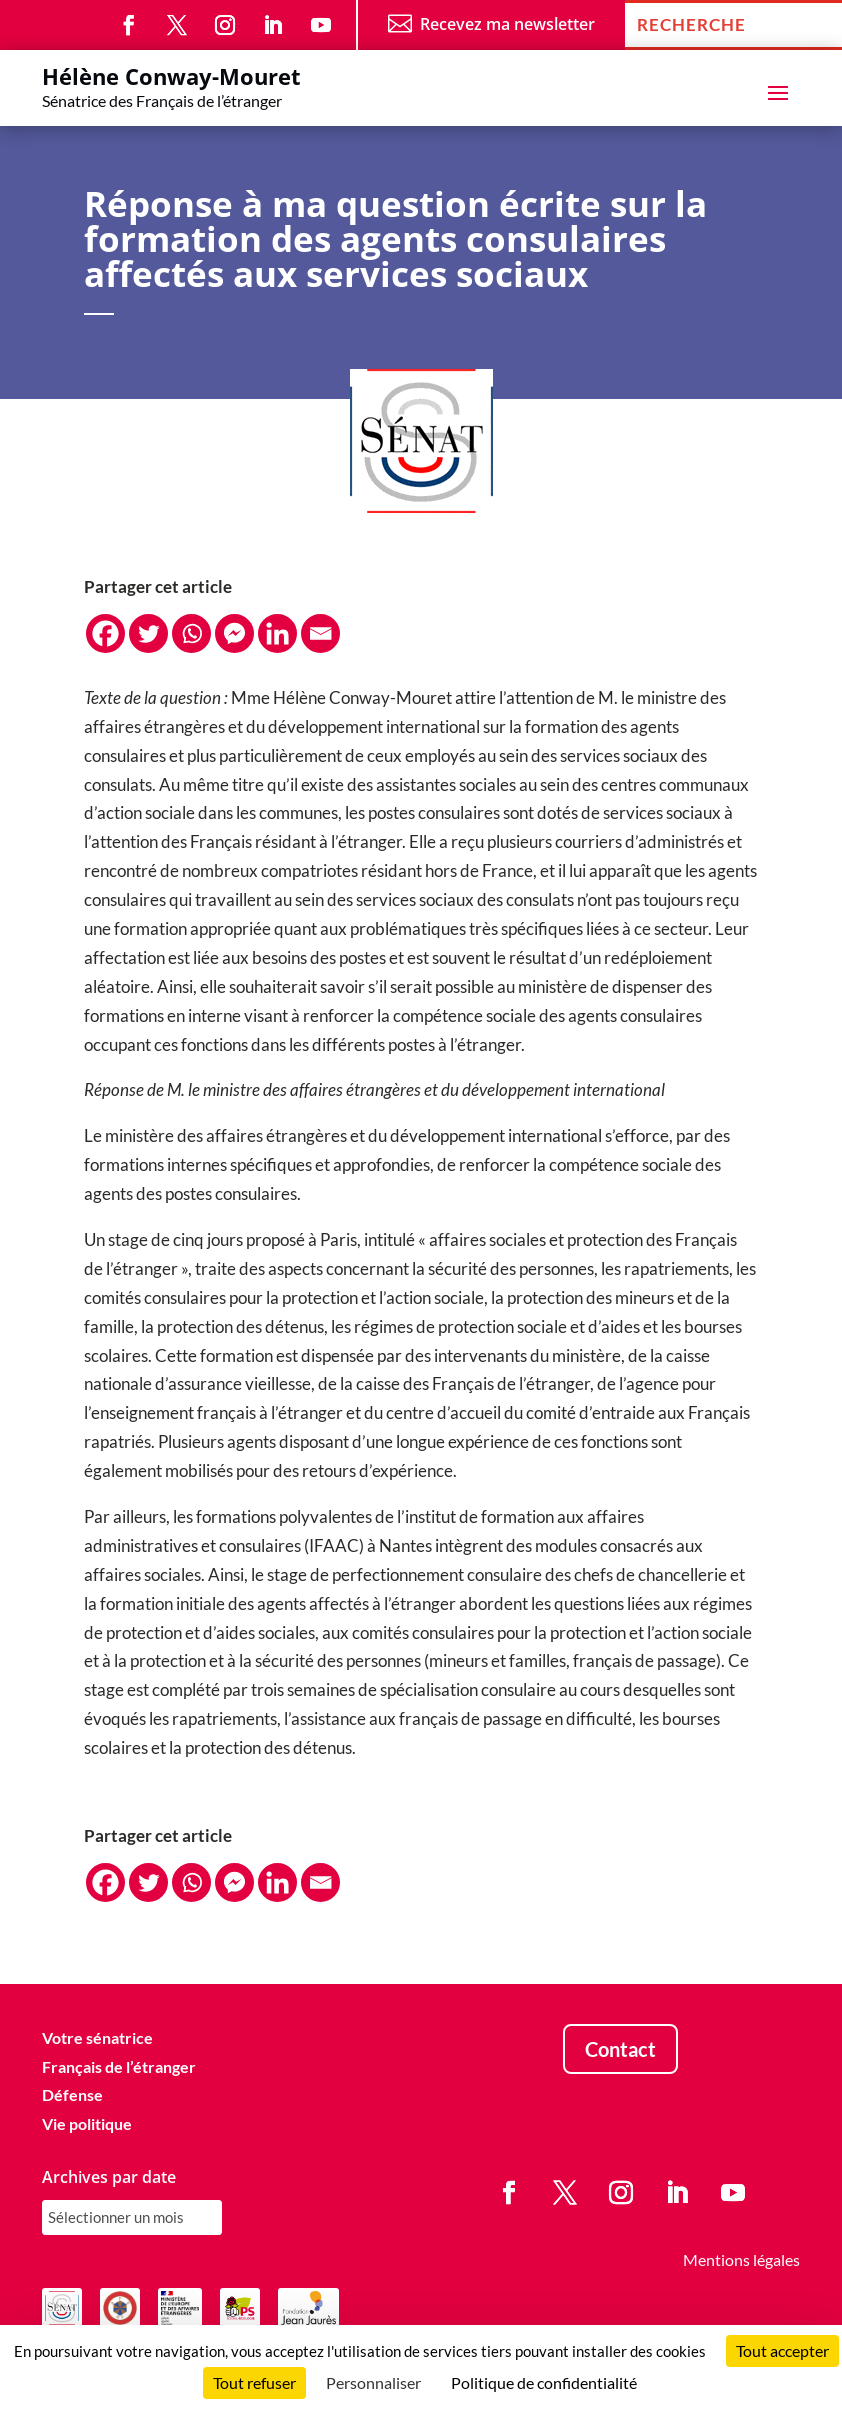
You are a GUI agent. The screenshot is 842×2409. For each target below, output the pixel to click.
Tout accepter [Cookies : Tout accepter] (782, 2350)
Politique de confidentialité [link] (544, 2382)
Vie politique (87, 2123)
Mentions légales (741, 2259)
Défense (72, 2094)
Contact (620, 2049)
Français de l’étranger (119, 2066)
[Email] (320, 633)
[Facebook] (105, 633)
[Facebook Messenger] (234, 633)
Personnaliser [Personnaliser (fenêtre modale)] (373, 2382)
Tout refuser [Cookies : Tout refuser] (254, 2382)
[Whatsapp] (191, 633)
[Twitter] (148, 633)
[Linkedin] (277, 633)
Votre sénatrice (97, 2037)
